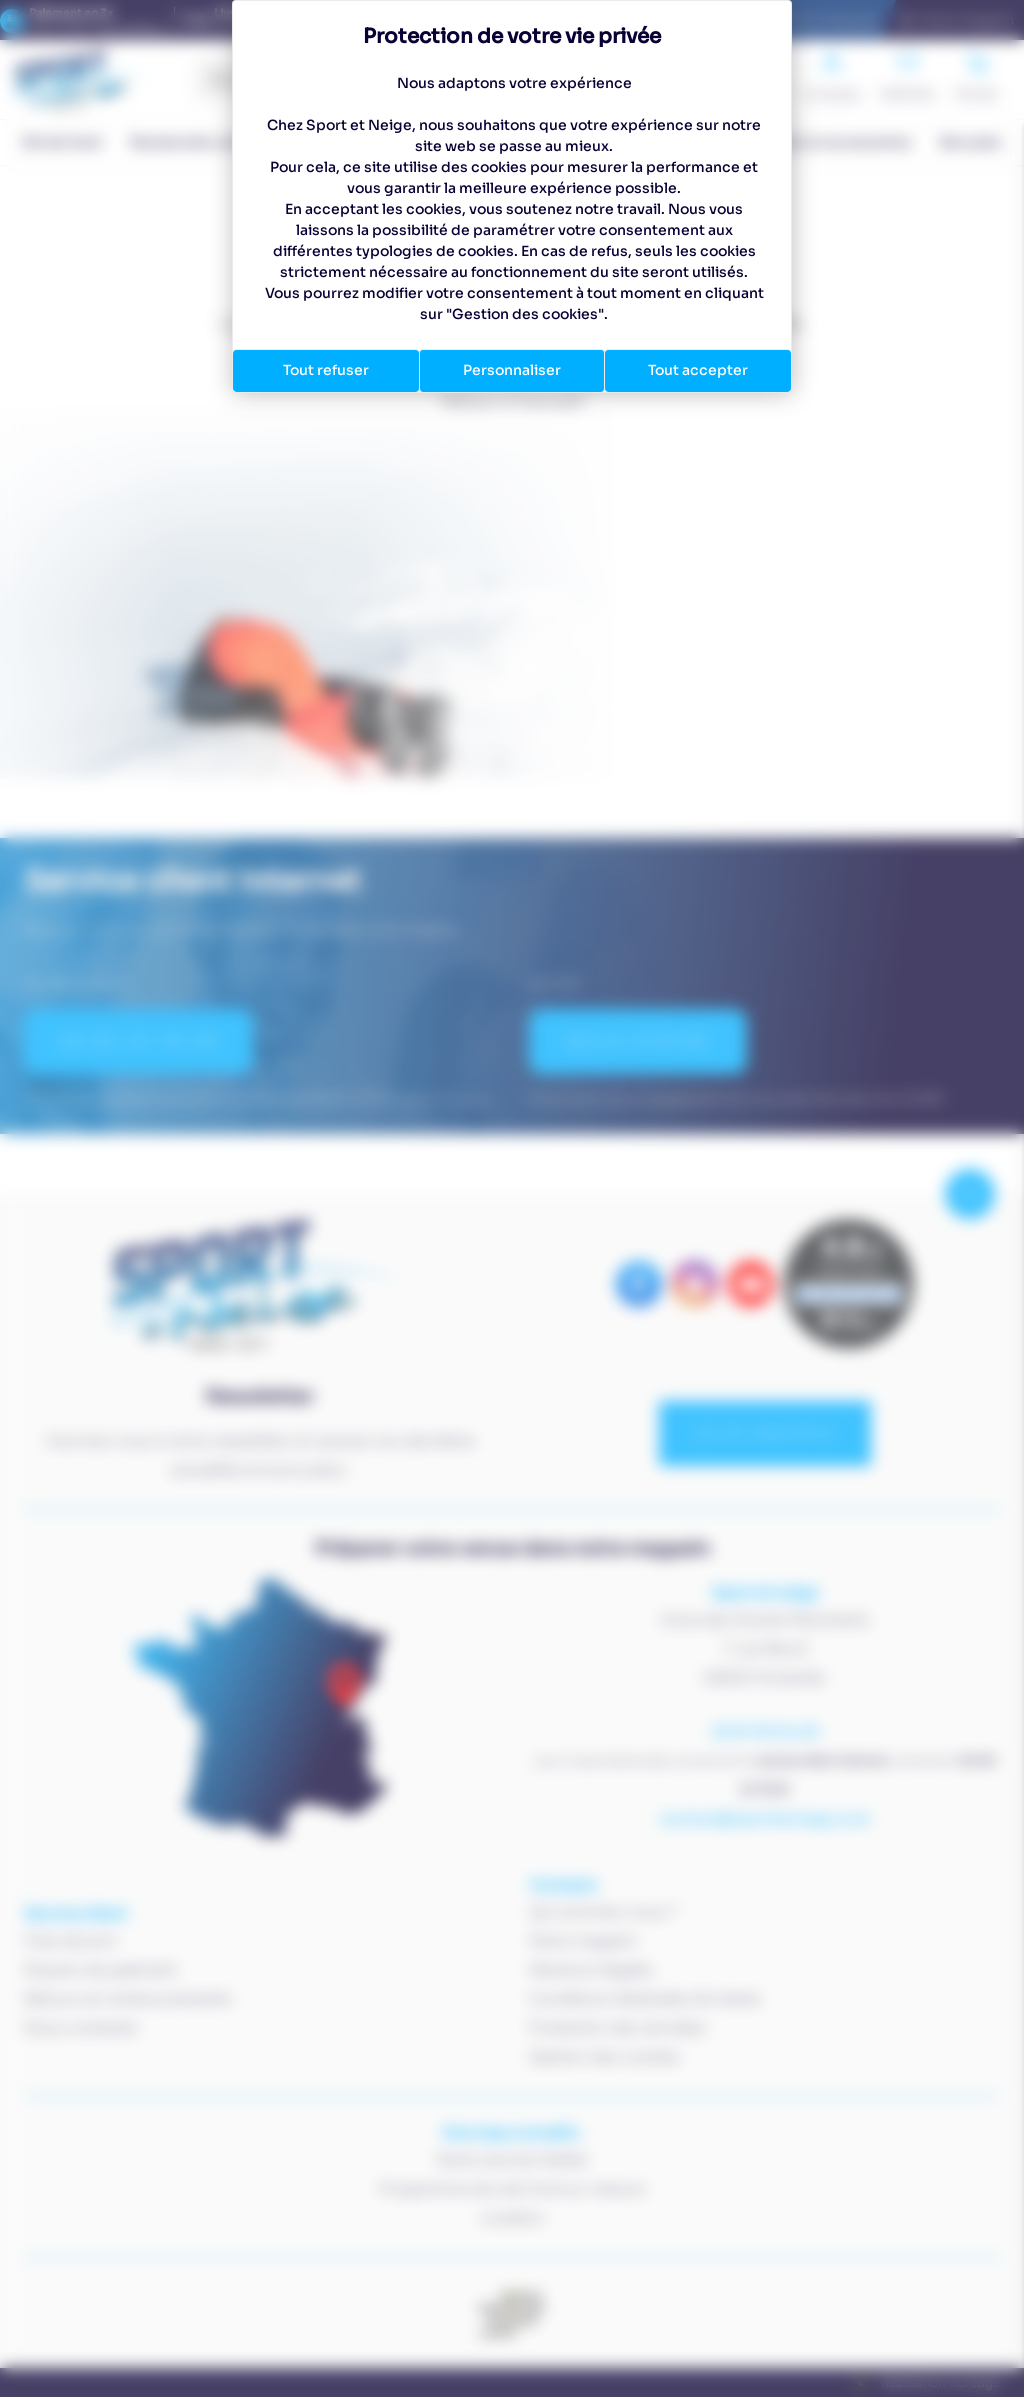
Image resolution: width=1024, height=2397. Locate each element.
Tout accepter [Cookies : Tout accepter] (698, 370)
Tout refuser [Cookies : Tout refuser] (326, 370)
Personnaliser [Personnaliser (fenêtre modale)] (512, 370)
